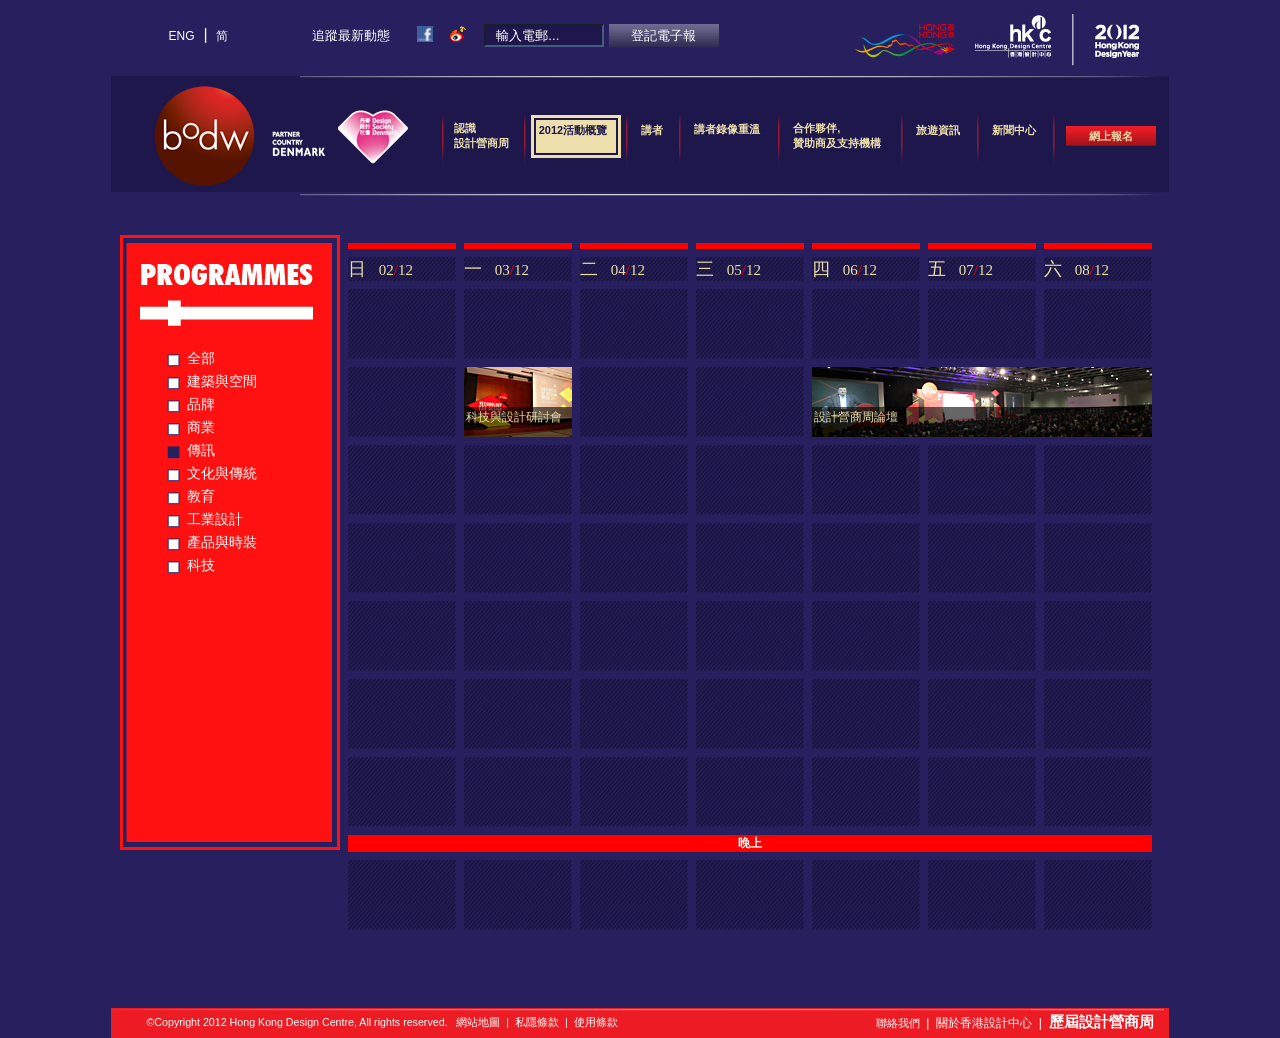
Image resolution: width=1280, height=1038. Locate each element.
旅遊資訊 (938, 137)
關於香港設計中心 (984, 1023)
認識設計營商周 (481, 135)
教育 (201, 496)
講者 (652, 137)
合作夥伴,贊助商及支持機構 (837, 135)
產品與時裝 (222, 542)
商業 (201, 427)
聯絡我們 (898, 1023)
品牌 (201, 404)
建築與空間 (222, 381)
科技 (201, 565)
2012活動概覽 (573, 137)
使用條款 (596, 1022)
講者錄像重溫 (727, 129)
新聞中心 (1014, 137)
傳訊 (201, 450)
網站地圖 (478, 1022)
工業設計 (215, 519)
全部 (201, 358)
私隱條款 (537, 1022)
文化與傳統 (222, 473)
